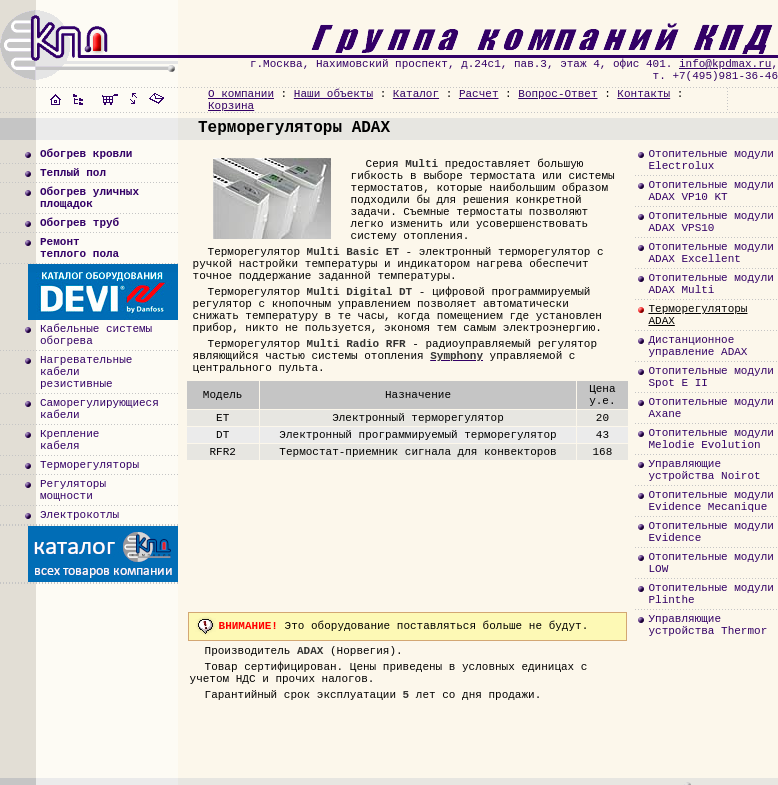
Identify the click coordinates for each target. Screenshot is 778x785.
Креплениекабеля (69, 440)
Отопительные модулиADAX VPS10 (710, 222)
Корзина (231, 106)
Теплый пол (73, 173)
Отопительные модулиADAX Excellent (710, 253)
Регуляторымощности (73, 490)
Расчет (479, 94)
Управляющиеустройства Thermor (707, 625)
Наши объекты (333, 94)
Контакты (643, 94)
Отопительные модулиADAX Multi (710, 284)
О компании (241, 94)
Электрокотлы (79, 515)
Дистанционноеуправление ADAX (697, 346)
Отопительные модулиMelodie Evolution (710, 439)
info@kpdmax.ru (725, 64)
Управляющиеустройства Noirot (704, 470)
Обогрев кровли (86, 154)
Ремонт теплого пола (79, 248)
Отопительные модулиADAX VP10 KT (710, 191)
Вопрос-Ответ (557, 94)
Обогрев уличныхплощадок (89, 198)
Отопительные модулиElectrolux (710, 160)
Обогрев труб (79, 223)
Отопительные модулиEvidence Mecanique (710, 501)
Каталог (416, 94)
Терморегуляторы (89, 465)
